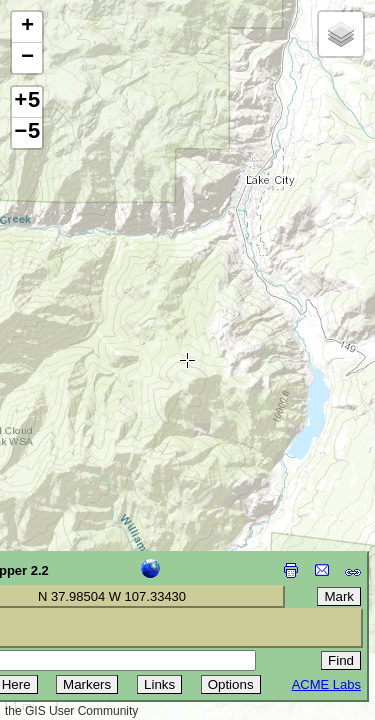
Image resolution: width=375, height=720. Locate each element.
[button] (27, 27)
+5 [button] (27, 102)
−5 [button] (27, 133)
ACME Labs (326, 684)
